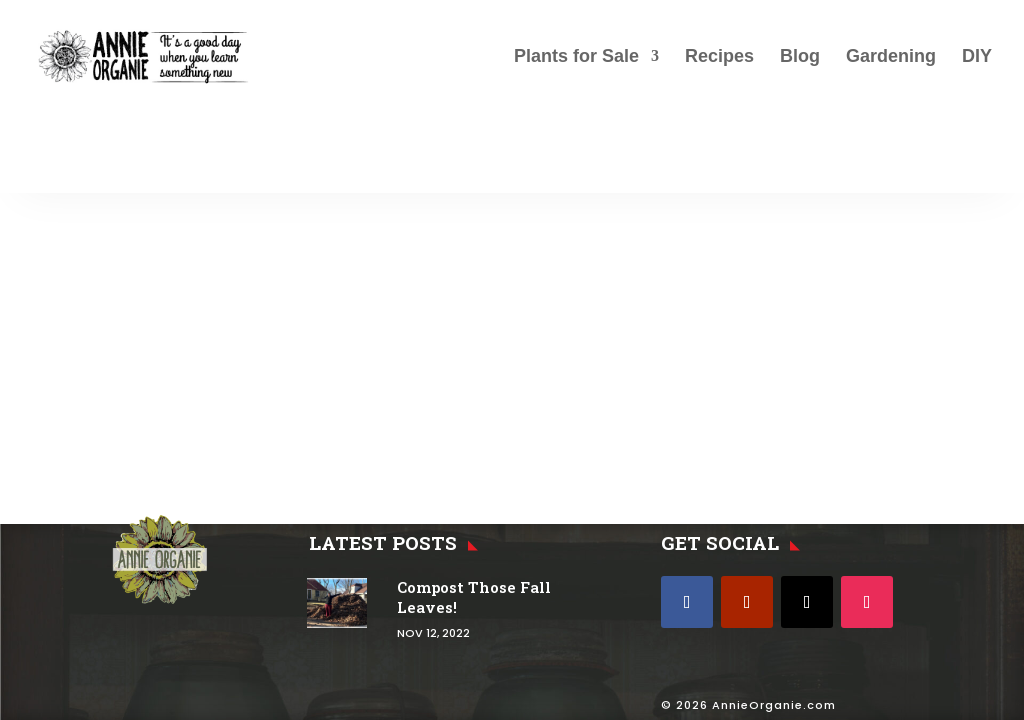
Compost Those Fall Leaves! (474, 597)
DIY (977, 57)
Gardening (891, 57)
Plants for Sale (576, 57)
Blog (800, 57)
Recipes (719, 57)
